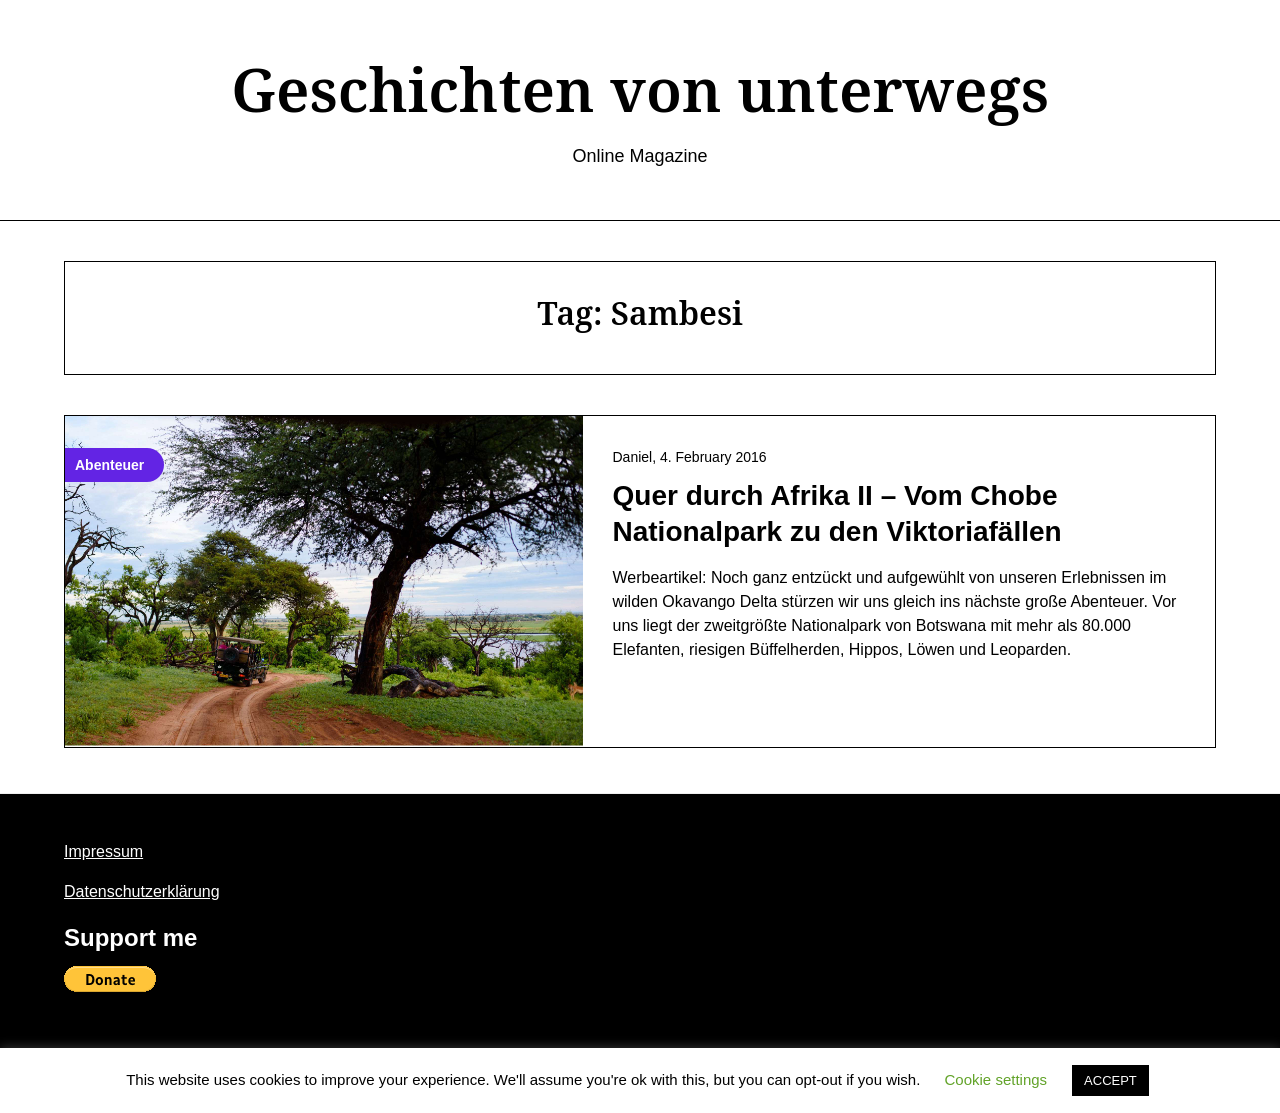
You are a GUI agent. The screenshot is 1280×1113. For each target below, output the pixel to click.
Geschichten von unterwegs (640, 89)
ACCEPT (1110, 1080)
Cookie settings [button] (996, 1079)
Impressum (103, 851)
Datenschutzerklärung (142, 891)
